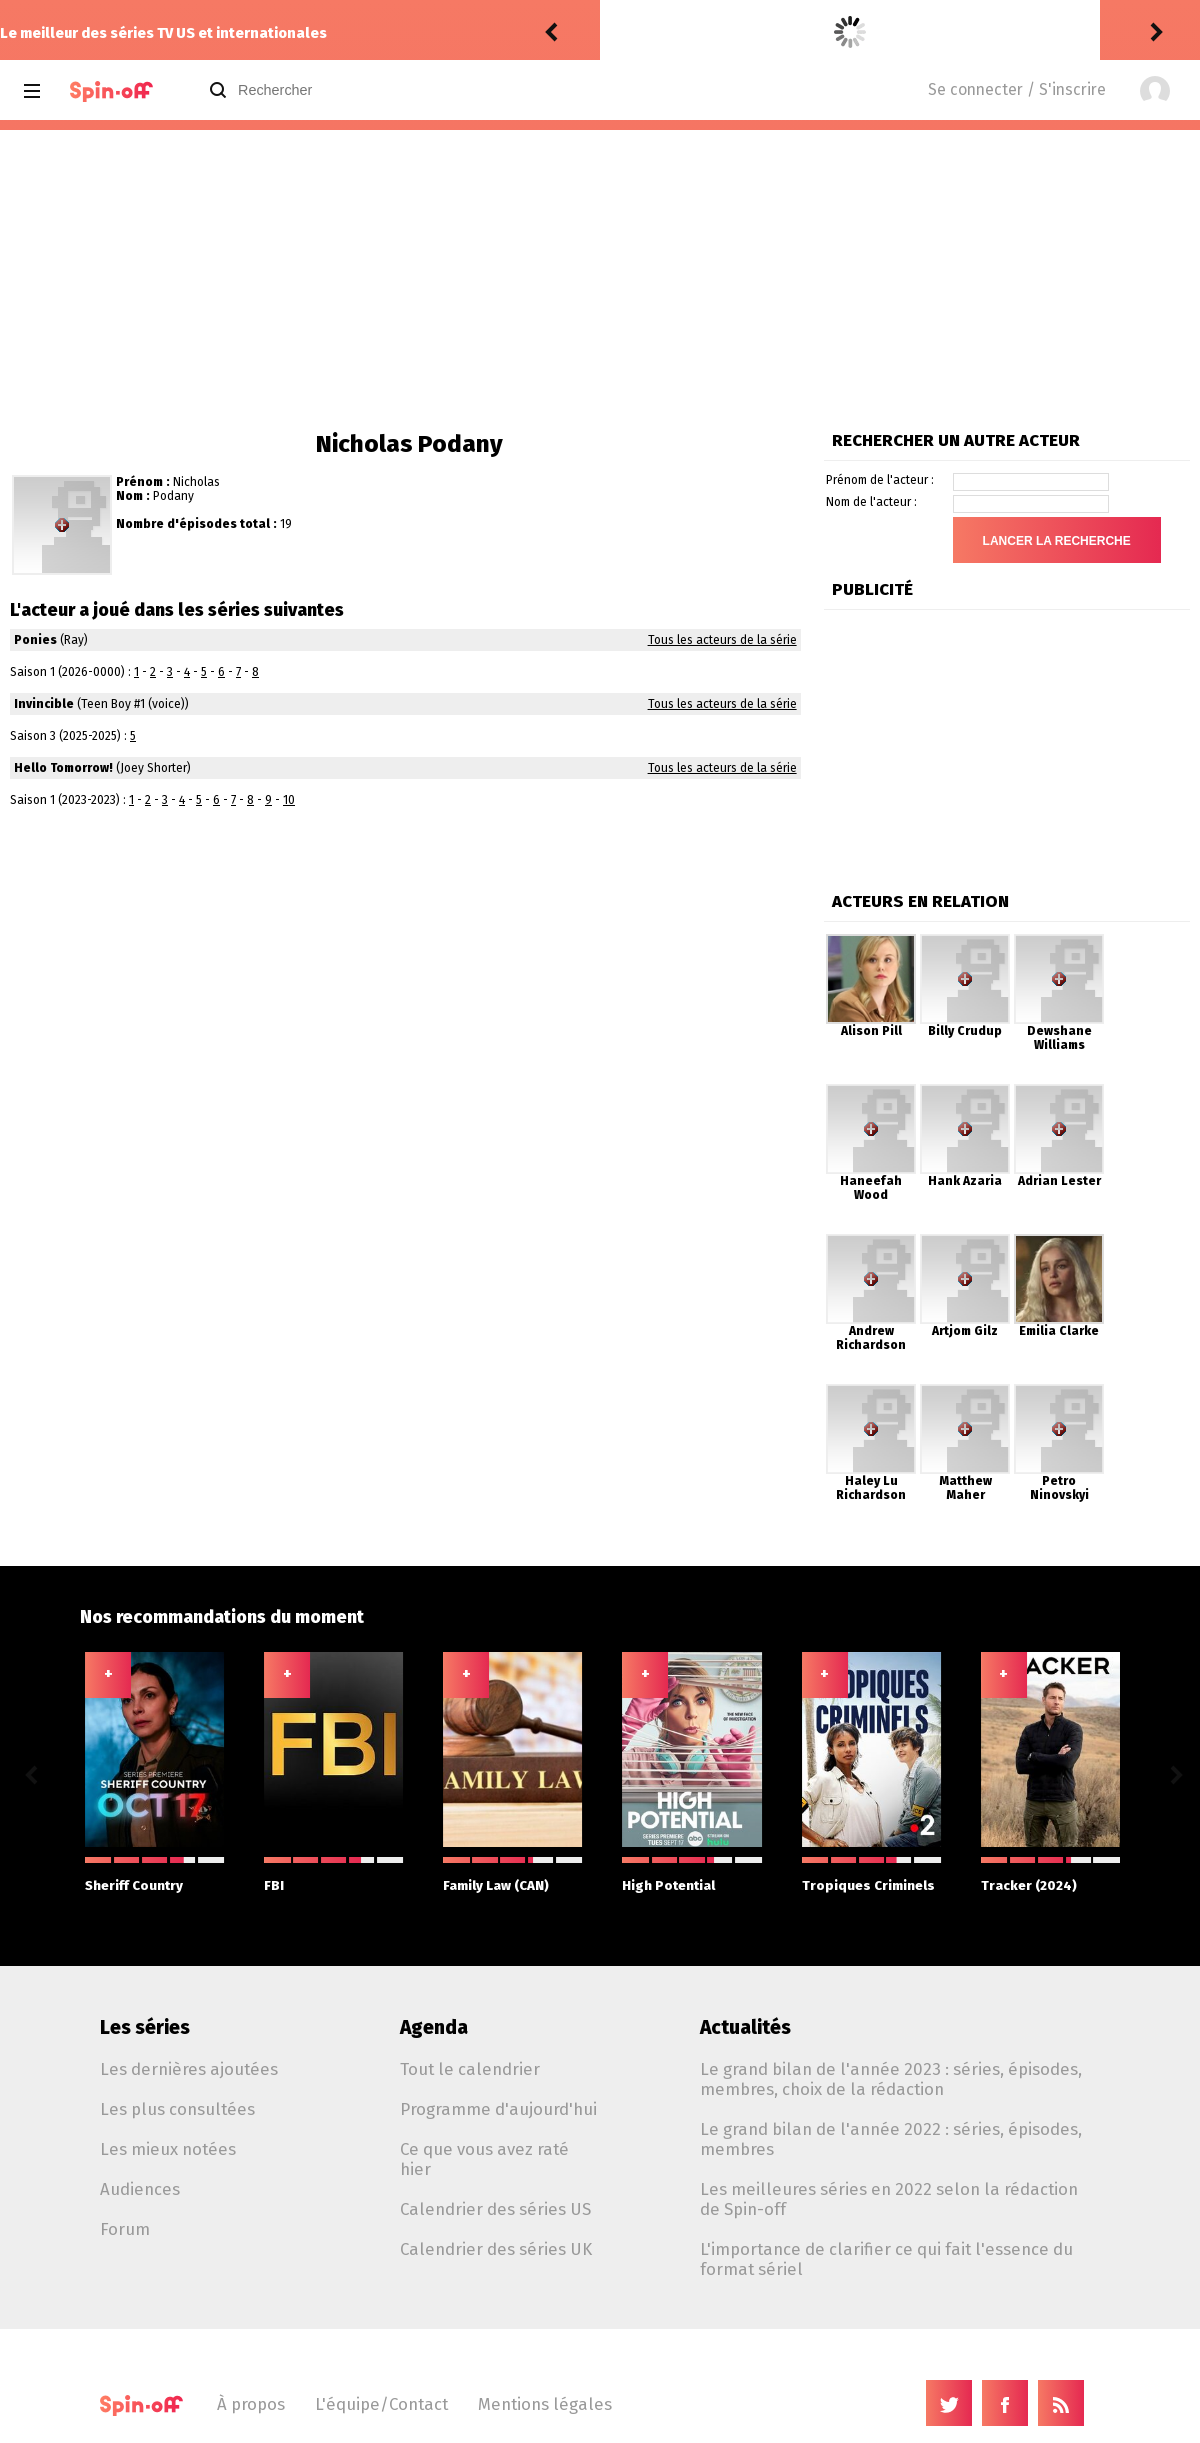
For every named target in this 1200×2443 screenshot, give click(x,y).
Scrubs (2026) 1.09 (790, 32)
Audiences (140, 2189)
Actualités (745, 2027)
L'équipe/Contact (381, 2404)
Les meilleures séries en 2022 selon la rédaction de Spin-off (889, 2199)
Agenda (434, 2027)
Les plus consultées (177, 2109)
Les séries (145, 2027)
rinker (626, 32)
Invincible (44, 704)
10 (289, 800)
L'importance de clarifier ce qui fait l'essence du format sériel (886, 2259)
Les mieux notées (168, 2149)
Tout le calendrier (470, 2069)
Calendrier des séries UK (496, 2249)
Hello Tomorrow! (63, 768)
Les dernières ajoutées (189, 2069)
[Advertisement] (600, 280)
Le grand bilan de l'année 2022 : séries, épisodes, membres (891, 2139)
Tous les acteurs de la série (722, 640)
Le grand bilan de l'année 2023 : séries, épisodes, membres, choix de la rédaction (891, 2079)
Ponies (35, 640)
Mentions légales (545, 2404)
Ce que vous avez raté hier (484, 2159)
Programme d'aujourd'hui (498, 2109)
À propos (251, 2404)
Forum (125, 2229)
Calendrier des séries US (495, 2209)
